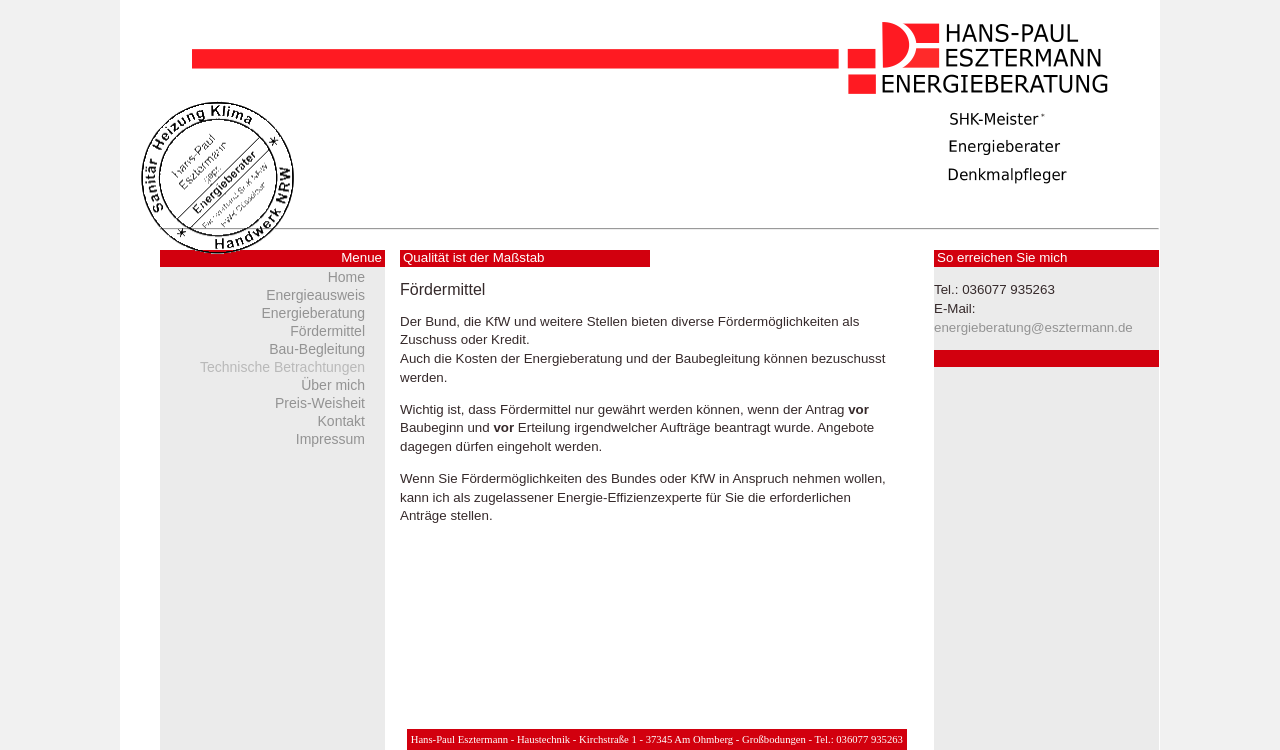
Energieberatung (313, 313)
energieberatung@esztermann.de (1033, 327)
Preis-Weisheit (320, 403)
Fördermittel (327, 331)
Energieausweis (315, 295)
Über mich (333, 385)
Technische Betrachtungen (282, 367)
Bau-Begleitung (317, 349)
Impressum (330, 439)
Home (346, 277)
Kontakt (341, 421)
